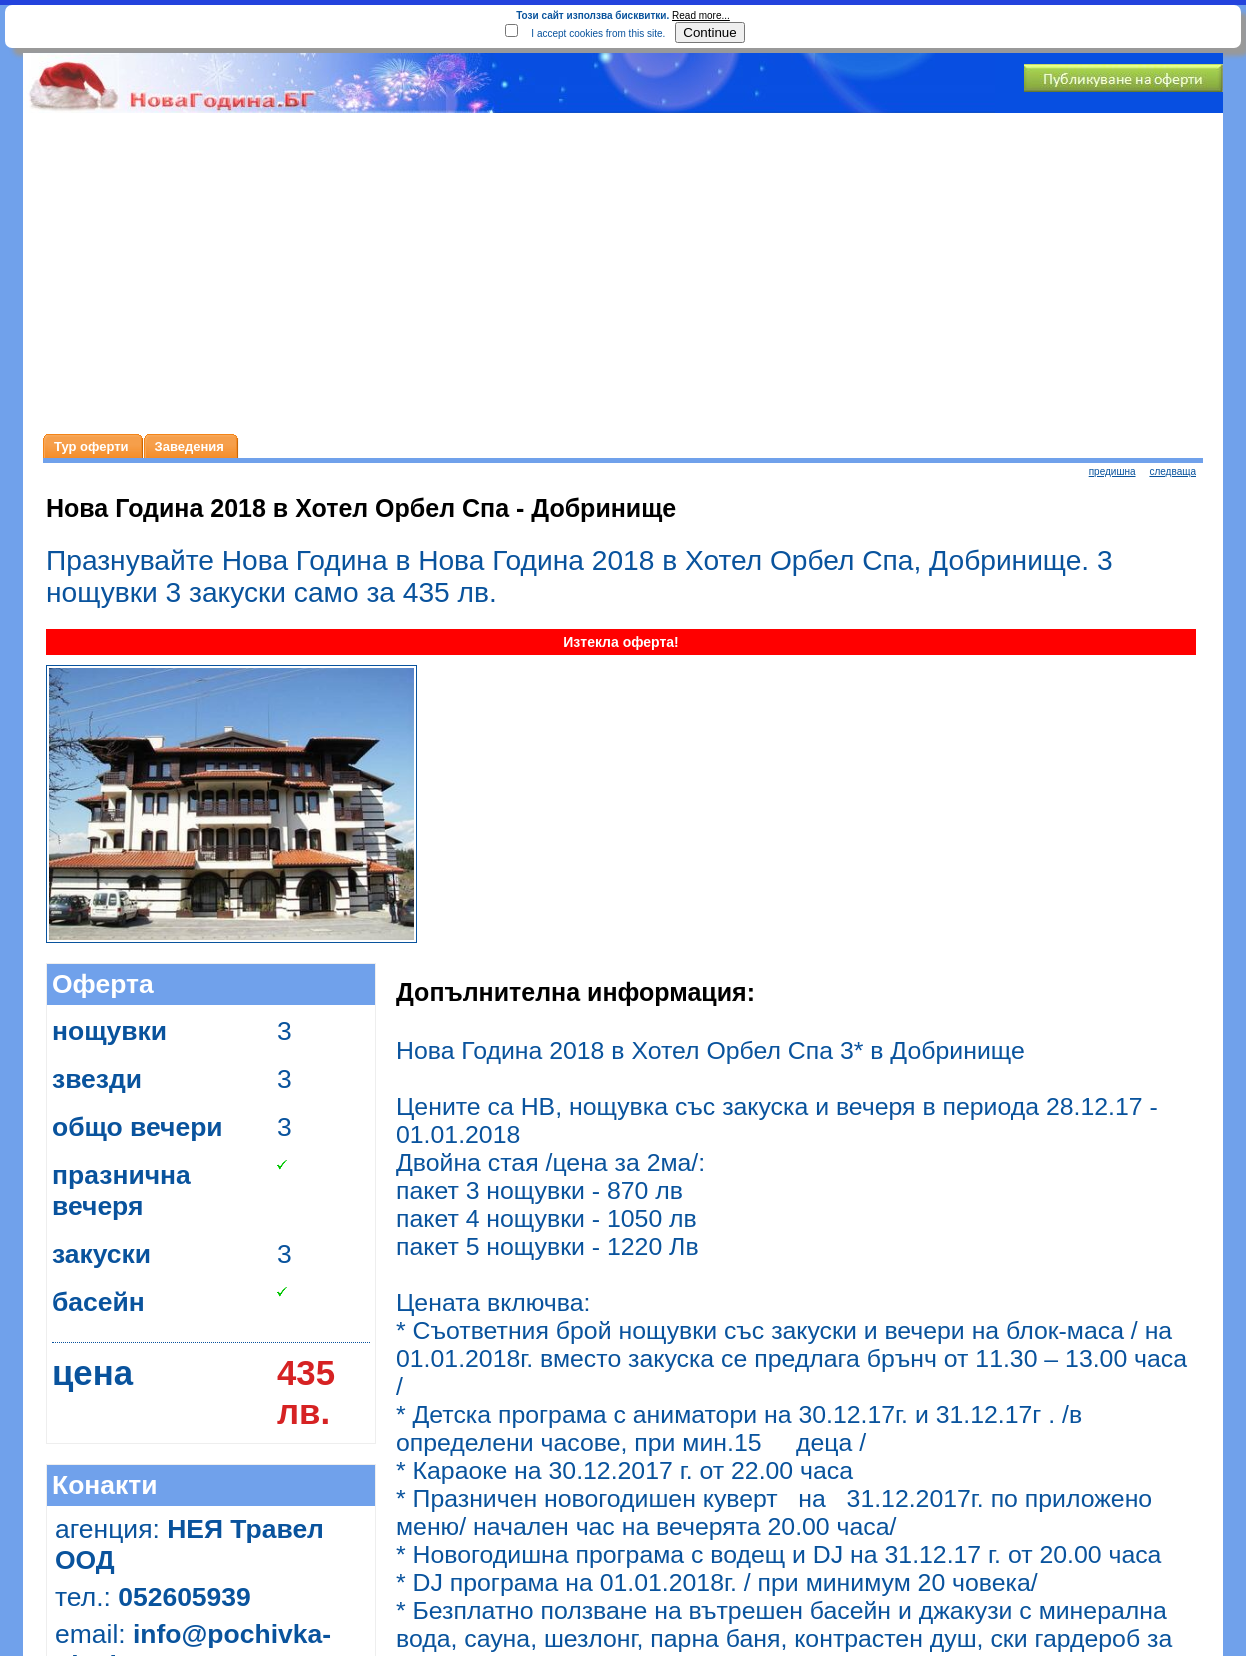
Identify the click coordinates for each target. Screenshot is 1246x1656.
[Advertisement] (623, 274)
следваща (1172, 471)
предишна (1112, 471)
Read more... (701, 15)
